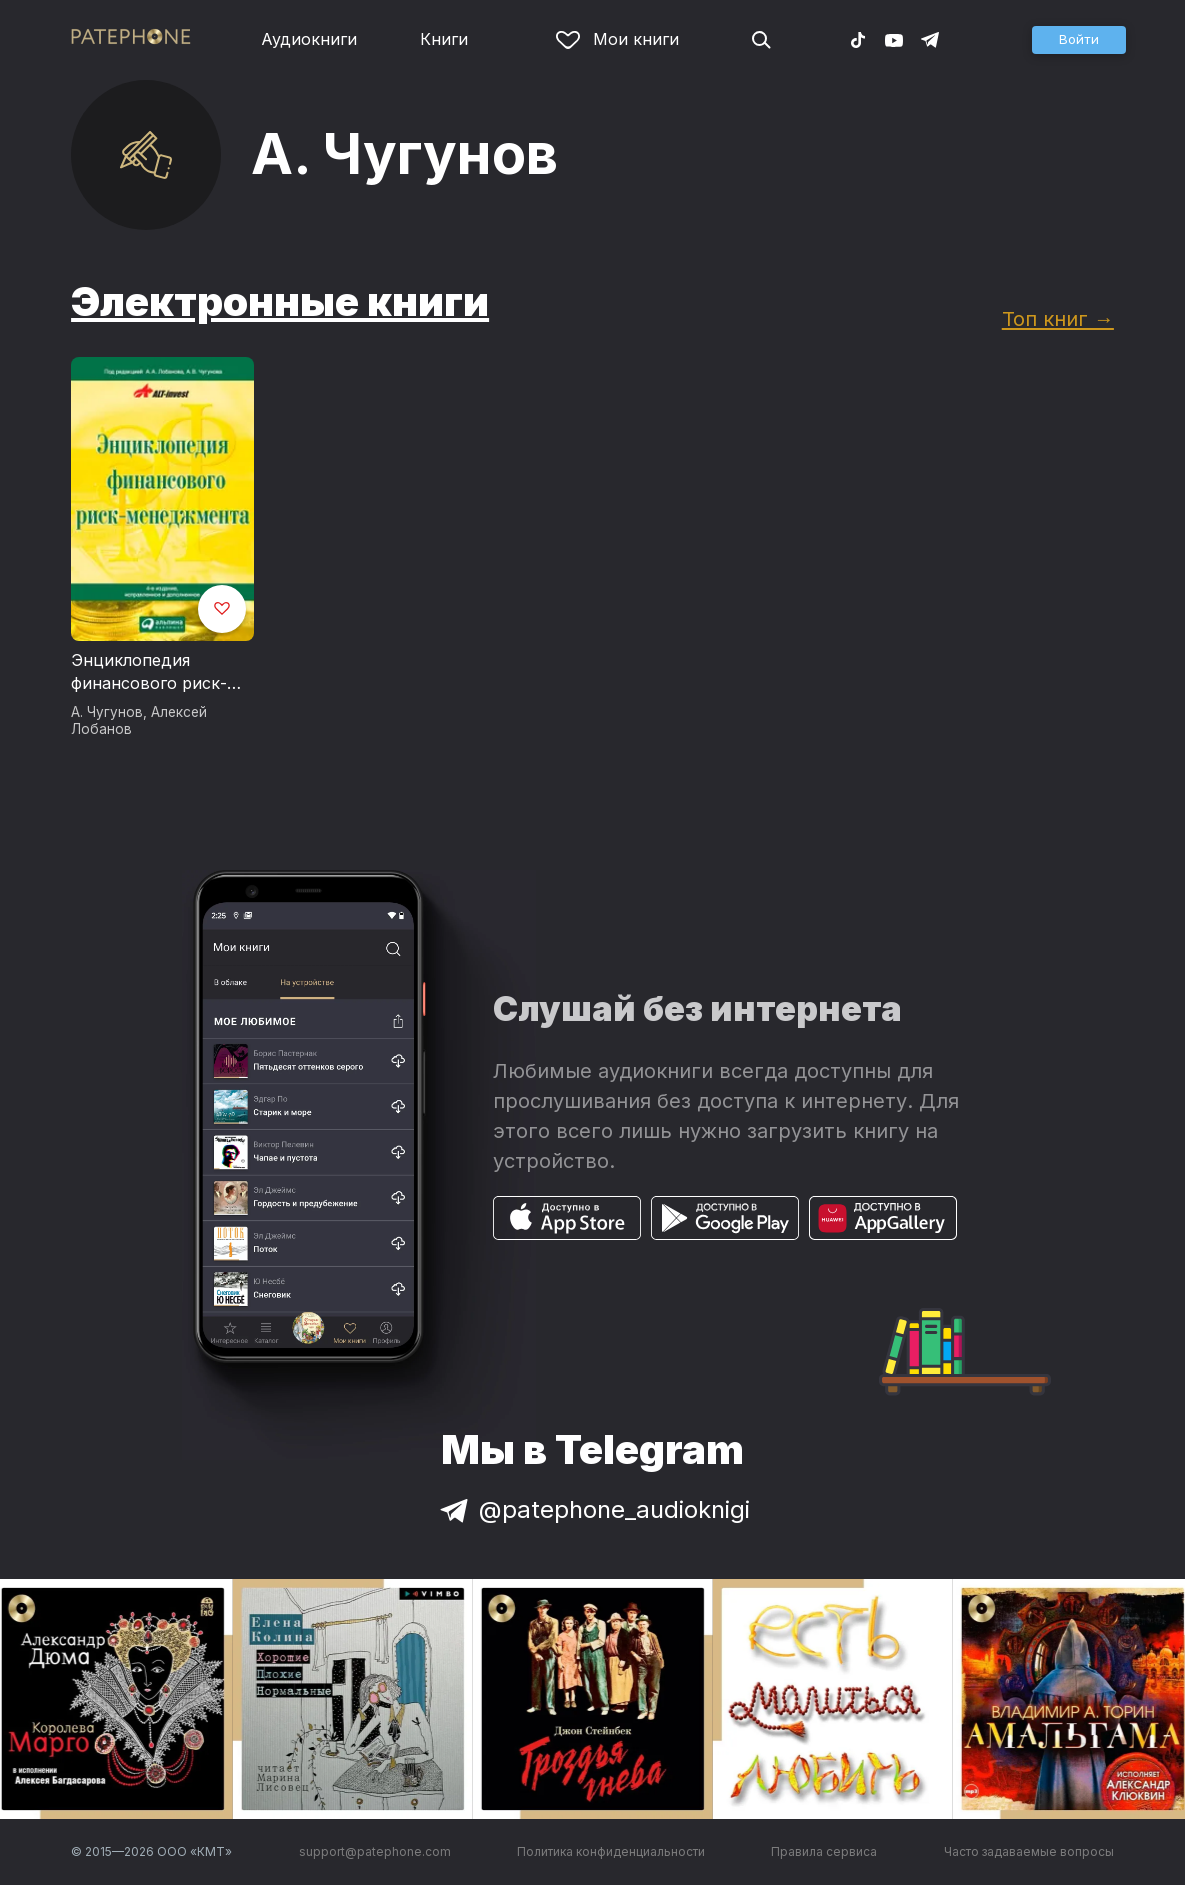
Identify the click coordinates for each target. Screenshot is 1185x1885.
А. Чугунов (107, 712)
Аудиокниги (309, 39)
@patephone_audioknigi (593, 1509)
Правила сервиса (824, 1851)
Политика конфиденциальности (611, 1851)
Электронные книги (280, 301)
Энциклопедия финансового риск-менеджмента (149, 673)
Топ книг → (1058, 318)
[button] (1079, 40)
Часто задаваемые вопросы (1029, 1851)
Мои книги (617, 39)
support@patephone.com (375, 1851)
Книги (444, 39)
